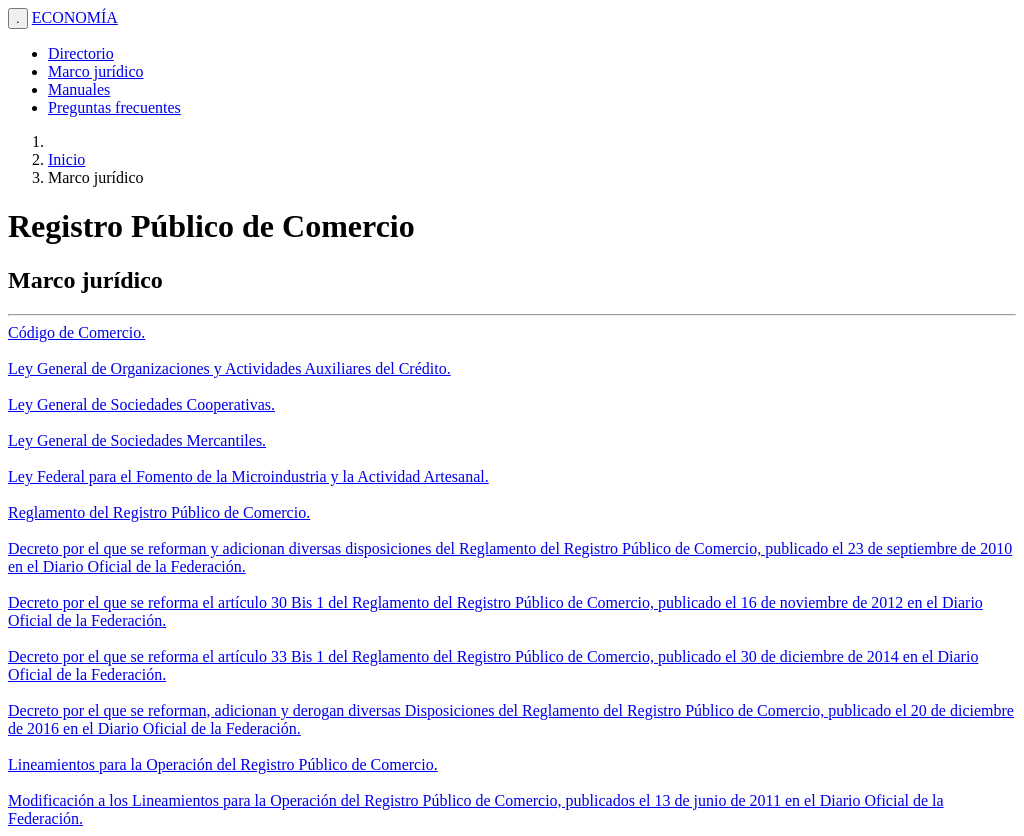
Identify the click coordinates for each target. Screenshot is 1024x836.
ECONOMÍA (75, 17)
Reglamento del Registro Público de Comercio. (159, 512)
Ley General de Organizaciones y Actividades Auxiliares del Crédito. (229, 368)
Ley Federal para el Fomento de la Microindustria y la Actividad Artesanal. (248, 476)
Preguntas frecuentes (114, 107)
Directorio (81, 53)
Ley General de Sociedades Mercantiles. (137, 440)
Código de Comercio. (76, 332)
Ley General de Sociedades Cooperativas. (141, 404)
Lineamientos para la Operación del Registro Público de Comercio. (223, 764)
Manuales (79, 89)
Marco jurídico (96, 71)
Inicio (66, 159)
